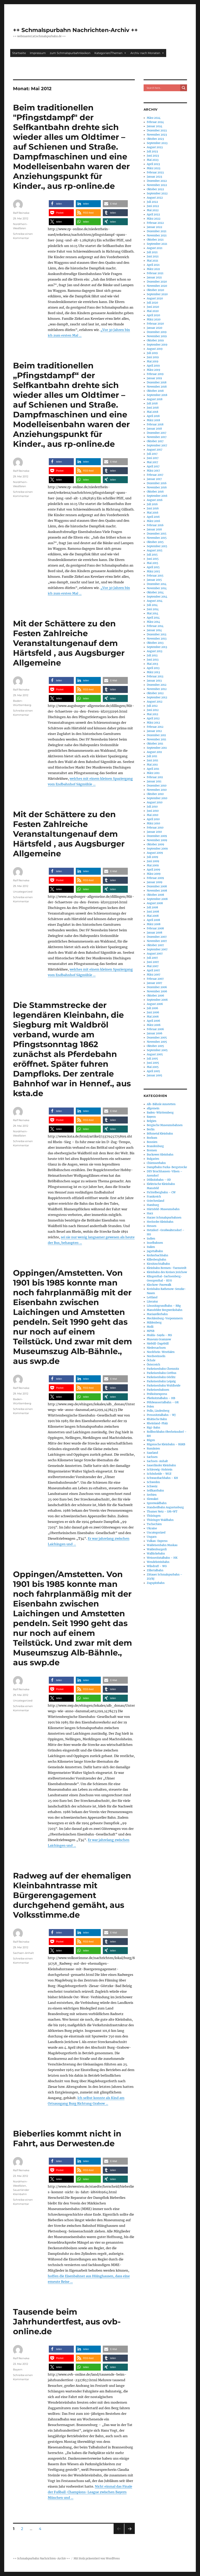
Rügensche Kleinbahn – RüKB (166, 1444)
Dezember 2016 (157, 483)
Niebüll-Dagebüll (158, 1343)
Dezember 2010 (156, 785)
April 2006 (153, 1021)
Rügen (151, 1440)
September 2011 (157, 748)
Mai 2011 (152, 764)
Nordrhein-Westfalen (161, 1352)
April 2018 (153, 416)
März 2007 (153, 974)
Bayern (17, 2369)
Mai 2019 (152, 361)
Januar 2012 (154, 731)
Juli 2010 (152, 806)
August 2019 (155, 349)
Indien (151, 1238)
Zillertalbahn (155, 1570)
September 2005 (157, 1050)
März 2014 (153, 622)
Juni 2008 (153, 911)
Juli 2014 (152, 605)
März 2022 (153, 218)
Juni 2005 (153, 1063)
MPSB (150, 1331)
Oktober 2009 (155, 844)
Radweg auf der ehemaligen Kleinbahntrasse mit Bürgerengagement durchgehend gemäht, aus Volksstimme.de (72, 1895)
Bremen (152, 1150)
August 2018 (154, 399)
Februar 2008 (155, 928)
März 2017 (153, 470)
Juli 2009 (152, 857)
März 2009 (154, 874)
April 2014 (153, 617)
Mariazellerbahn (157, 1314)
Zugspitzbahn (156, 1583)
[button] (61, 203)
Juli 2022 (152, 202)
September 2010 (157, 798)
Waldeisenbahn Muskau (162, 1545)
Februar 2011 (155, 777)
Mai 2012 (152, 714)
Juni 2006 (153, 1012)
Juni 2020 (153, 307)
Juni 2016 (153, 508)
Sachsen (152, 1457)
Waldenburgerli (157, 1549)
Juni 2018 (153, 407)
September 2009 (157, 848)
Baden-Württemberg (160, 1112)
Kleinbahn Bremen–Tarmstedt (166, 1268)
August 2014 (154, 601)
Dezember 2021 (156, 231)
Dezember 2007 (157, 937)
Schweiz (152, 1486)
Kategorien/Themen (110, 53)
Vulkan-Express (157, 1541)
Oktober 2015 (155, 542)
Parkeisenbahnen (158, 1389)
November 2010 (157, 790)
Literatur (152, 1301)
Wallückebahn (156, 1553)
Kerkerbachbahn (157, 1255)
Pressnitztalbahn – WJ (161, 1415)
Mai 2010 (152, 815)
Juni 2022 (153, 206)
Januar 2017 (154, 479)
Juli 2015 (152, 554)
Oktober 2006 (155, 995)
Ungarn (152, 1536)
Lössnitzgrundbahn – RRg (164, 1305)
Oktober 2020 (155, 290)
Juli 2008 (152, 907)
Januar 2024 (154, 126)
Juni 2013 (152, 659)
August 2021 (154, 248)
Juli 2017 (152, 454)
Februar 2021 (155, 273)
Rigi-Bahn (153, 1427)
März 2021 (153, 269)
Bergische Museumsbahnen (165, 1125)
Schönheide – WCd (159, 1473)
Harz (150, 1213)
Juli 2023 (152, 151)
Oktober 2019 (155, 340)
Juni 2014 (153, 609)
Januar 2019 (154, 378)
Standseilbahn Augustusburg (165, 1507)
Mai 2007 (153, 966)
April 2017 (153, 466)
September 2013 (157, 647)
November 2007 (157, 941)
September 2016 (157, 496)
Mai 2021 (152, 260)
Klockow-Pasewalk (159, 1285)
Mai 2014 (152, 613)
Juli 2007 (152, 958)
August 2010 (154, 802)
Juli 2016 (152, 504)
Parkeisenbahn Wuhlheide (163, 1385)
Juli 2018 (152, 403)
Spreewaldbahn (157, 1503)
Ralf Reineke (21, 212)
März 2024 (153, 118)
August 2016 (155, 500)
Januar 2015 (154, 580)
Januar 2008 (154, 932)
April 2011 (153, 769)
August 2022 (155, 197)
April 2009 (153, 869)
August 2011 (154, 752)
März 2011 (153, 773)
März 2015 (153, 571)
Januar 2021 (154, 277)
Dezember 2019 (157, 332)
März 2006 (154, 1025)
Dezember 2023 (157, 130)
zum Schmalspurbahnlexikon (70, 53)
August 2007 (155, 953)
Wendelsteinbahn (158, 1562)
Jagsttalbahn (155, 1251)
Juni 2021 (153, 256)
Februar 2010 (155, 827)
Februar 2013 (155, 676)
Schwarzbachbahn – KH (162, 1478)
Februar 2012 (155, 727)
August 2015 (154, 550)
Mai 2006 (153, 1016)
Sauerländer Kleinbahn (161, 1465)
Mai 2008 (153, 916)
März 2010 (153, 823)
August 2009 (155, 853)
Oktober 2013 (155, 643)
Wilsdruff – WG (157, 1566)
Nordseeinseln (156, 1356)
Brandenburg (155, 1146)
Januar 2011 (154, 781)
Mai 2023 (152, 160)
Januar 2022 (154, 227)
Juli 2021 (152, 252)
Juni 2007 (153, 962)
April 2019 (153, 365)
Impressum (38, 53)
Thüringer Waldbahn (160, 1520)
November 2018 (157, 386)
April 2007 (153, 970)
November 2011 (156, 739)
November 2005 (157, 1042)
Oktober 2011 (155, 743)
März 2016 (153, 521)
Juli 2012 (152, 706)
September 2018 (157, 395)
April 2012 (153, 718)
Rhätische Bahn (157, 1419)
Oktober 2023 (155, 139)
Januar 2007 (154, 983)
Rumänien (153, 1448)
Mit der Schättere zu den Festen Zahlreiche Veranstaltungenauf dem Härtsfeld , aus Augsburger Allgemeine (69, 643)
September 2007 (157, 949)
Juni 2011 (152, 760)
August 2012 (154, 701)
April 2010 (153, 819)
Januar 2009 (154, 882)
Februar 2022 (155, 223)
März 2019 (153, 370)
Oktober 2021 (155, 239)
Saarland (152, 1452)
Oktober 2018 (155, 391)
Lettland (152, 1297)
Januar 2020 (154, 328)
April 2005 (153, 1071)
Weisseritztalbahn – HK (162, 1557)
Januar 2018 (154, 428)
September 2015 (157, 546)
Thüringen (154, 1515)
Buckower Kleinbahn (160, 1154)
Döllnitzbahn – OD (159, 1180)
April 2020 (153, 315)
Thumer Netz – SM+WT (162, 1511)
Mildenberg (154, 1322)
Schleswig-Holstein (159, 1469)
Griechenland (155, 1201)
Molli (150, 1326)
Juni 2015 (153, 559)
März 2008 (153, 924)
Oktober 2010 (155, 794)
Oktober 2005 (155, 1046)
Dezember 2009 (157, 836)
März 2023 (153, 168)
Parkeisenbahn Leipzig (161, 1381)
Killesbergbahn (156, 1259)
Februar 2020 (155, 323)
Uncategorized (22, 891)
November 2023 (157, 134)
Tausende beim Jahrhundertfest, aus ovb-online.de (67, 2321)
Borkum (152, 1138)
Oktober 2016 (155, 491)
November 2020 (157, 286)
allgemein (153, 1108)
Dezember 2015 (156, 533)
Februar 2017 (155, 475)
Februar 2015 (155, 575)
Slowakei (152, 1499)
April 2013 (153, 668)
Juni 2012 (153, 710)
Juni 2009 (153, 861)
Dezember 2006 (157, 987)
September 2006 (157, 1000)
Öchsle (151, 1360)
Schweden (153, 1482)
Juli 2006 (152, 1008)
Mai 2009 (153, 865)
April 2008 (153, 920)
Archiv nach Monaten (147, 53)
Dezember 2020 (157, 281)
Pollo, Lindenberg (158, 1410)
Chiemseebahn (156, 1163)
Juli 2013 (152, 655)
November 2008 (157, 890)
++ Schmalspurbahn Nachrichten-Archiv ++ (75, 30)
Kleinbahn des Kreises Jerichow (167, 1272)
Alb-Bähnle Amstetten (161, 1104)
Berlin (151, 1129)
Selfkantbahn (155, 1490)
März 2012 (153, 722)
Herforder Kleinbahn (160, 1222)
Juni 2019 (153, 357)
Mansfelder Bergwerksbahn (164, 1310)
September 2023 (157, 143)
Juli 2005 (152, 1058)
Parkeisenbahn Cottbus (161, 1373)
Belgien (151, 1121)
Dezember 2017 (156, 433)
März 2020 (153, 319)
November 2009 (157, 840)
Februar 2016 (155, 525)
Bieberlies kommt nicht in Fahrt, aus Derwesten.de (67, 2138)
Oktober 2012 (155, 693)
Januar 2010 (154, 832)
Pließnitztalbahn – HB (161, 1398)
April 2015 (153, 567)
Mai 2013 (152, 664)
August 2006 (155, 1004)
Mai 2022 (153, 210)
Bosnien (152, 1142)
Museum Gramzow (159, 1339)
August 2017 (154, 449)
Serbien (152, 1494)
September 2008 (157, 899)
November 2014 (157, 588)
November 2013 (156, 638)
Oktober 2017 (155, 441)
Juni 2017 (153, 458)
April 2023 (153, 164)
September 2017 (157, 445)
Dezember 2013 (156, 634)
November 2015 (157, 538)
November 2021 (157, 235)
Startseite (19, 53)
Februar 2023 (155, 172)
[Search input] (163, 87)
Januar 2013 (154, 680)
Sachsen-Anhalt (23, 1952)
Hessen (151, 1226)
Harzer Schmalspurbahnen (164, 1217)
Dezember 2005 (157, 1037)
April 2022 (153, 214)
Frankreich (154, 1196)
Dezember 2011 (156, 735)
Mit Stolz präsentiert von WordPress (97, 2558)
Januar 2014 (154, 630)
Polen (150, 1406)
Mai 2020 (153, 311)
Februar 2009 (155, 878)
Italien (151, 1247)
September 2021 (157, 244)
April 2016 (153, 517)
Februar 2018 (155, 424)
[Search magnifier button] (183, 87)
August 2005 (155, 1054)
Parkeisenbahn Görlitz (161, 1377)
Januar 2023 (154, 176)
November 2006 (157, 991)
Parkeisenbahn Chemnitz (163, 1368)
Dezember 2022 (157, 181)
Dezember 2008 (157, 886)
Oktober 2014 (155, 592)
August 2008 (155, 903)
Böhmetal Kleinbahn (160, 1133)
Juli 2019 (152, 353)
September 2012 (157, 697)
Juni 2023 (153, 155)
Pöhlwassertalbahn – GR (163, 1402)
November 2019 (157, 336)
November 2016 (157, 487)
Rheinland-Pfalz (157, 1423)
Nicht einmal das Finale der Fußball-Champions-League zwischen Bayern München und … (90, 2492)
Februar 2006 (155, 1029)
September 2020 (157, 294)
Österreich (153, 1364)
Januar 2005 (154, 1075)
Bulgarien (153, 1159)
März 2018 (153, 420)
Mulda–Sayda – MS (159, 1335)
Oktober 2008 (155, 895)
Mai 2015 (152, 563)
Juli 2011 (152, 756)
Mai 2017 (152, 462)
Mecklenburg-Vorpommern (165, 1318)
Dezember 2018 (156, 382)
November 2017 (157, 437)
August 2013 (154, 651)
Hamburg (153, 1205)
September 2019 (157, 344)
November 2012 (157, 689)
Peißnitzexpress (157, 1394)
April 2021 (153, 265)
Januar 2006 (154, 1033)
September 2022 (157, 193)
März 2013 (153, 672)
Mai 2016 (152, 512)
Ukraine (152, 1528)
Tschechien (154, 1524)
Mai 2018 (152, 412)
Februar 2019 (155, 374)
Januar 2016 (154, 529)
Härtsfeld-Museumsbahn (163, 1209)
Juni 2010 (153, 811)
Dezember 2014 (156, 584)
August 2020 (155, 298)
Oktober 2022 (155, 189)
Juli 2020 (152, 302)
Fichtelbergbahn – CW (161, 1192)
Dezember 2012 (156, 685)
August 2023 (155, 147)
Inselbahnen (155, 1243)
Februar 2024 (155, 122)
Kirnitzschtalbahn (158, 1264)
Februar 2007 (155, 979)
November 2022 (157, 185)
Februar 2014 (155, 626)
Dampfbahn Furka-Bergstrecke (167, 1167)
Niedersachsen (156, 1347)
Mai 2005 (153, 1067)
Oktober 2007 (155, 945)
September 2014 (157, 596)
